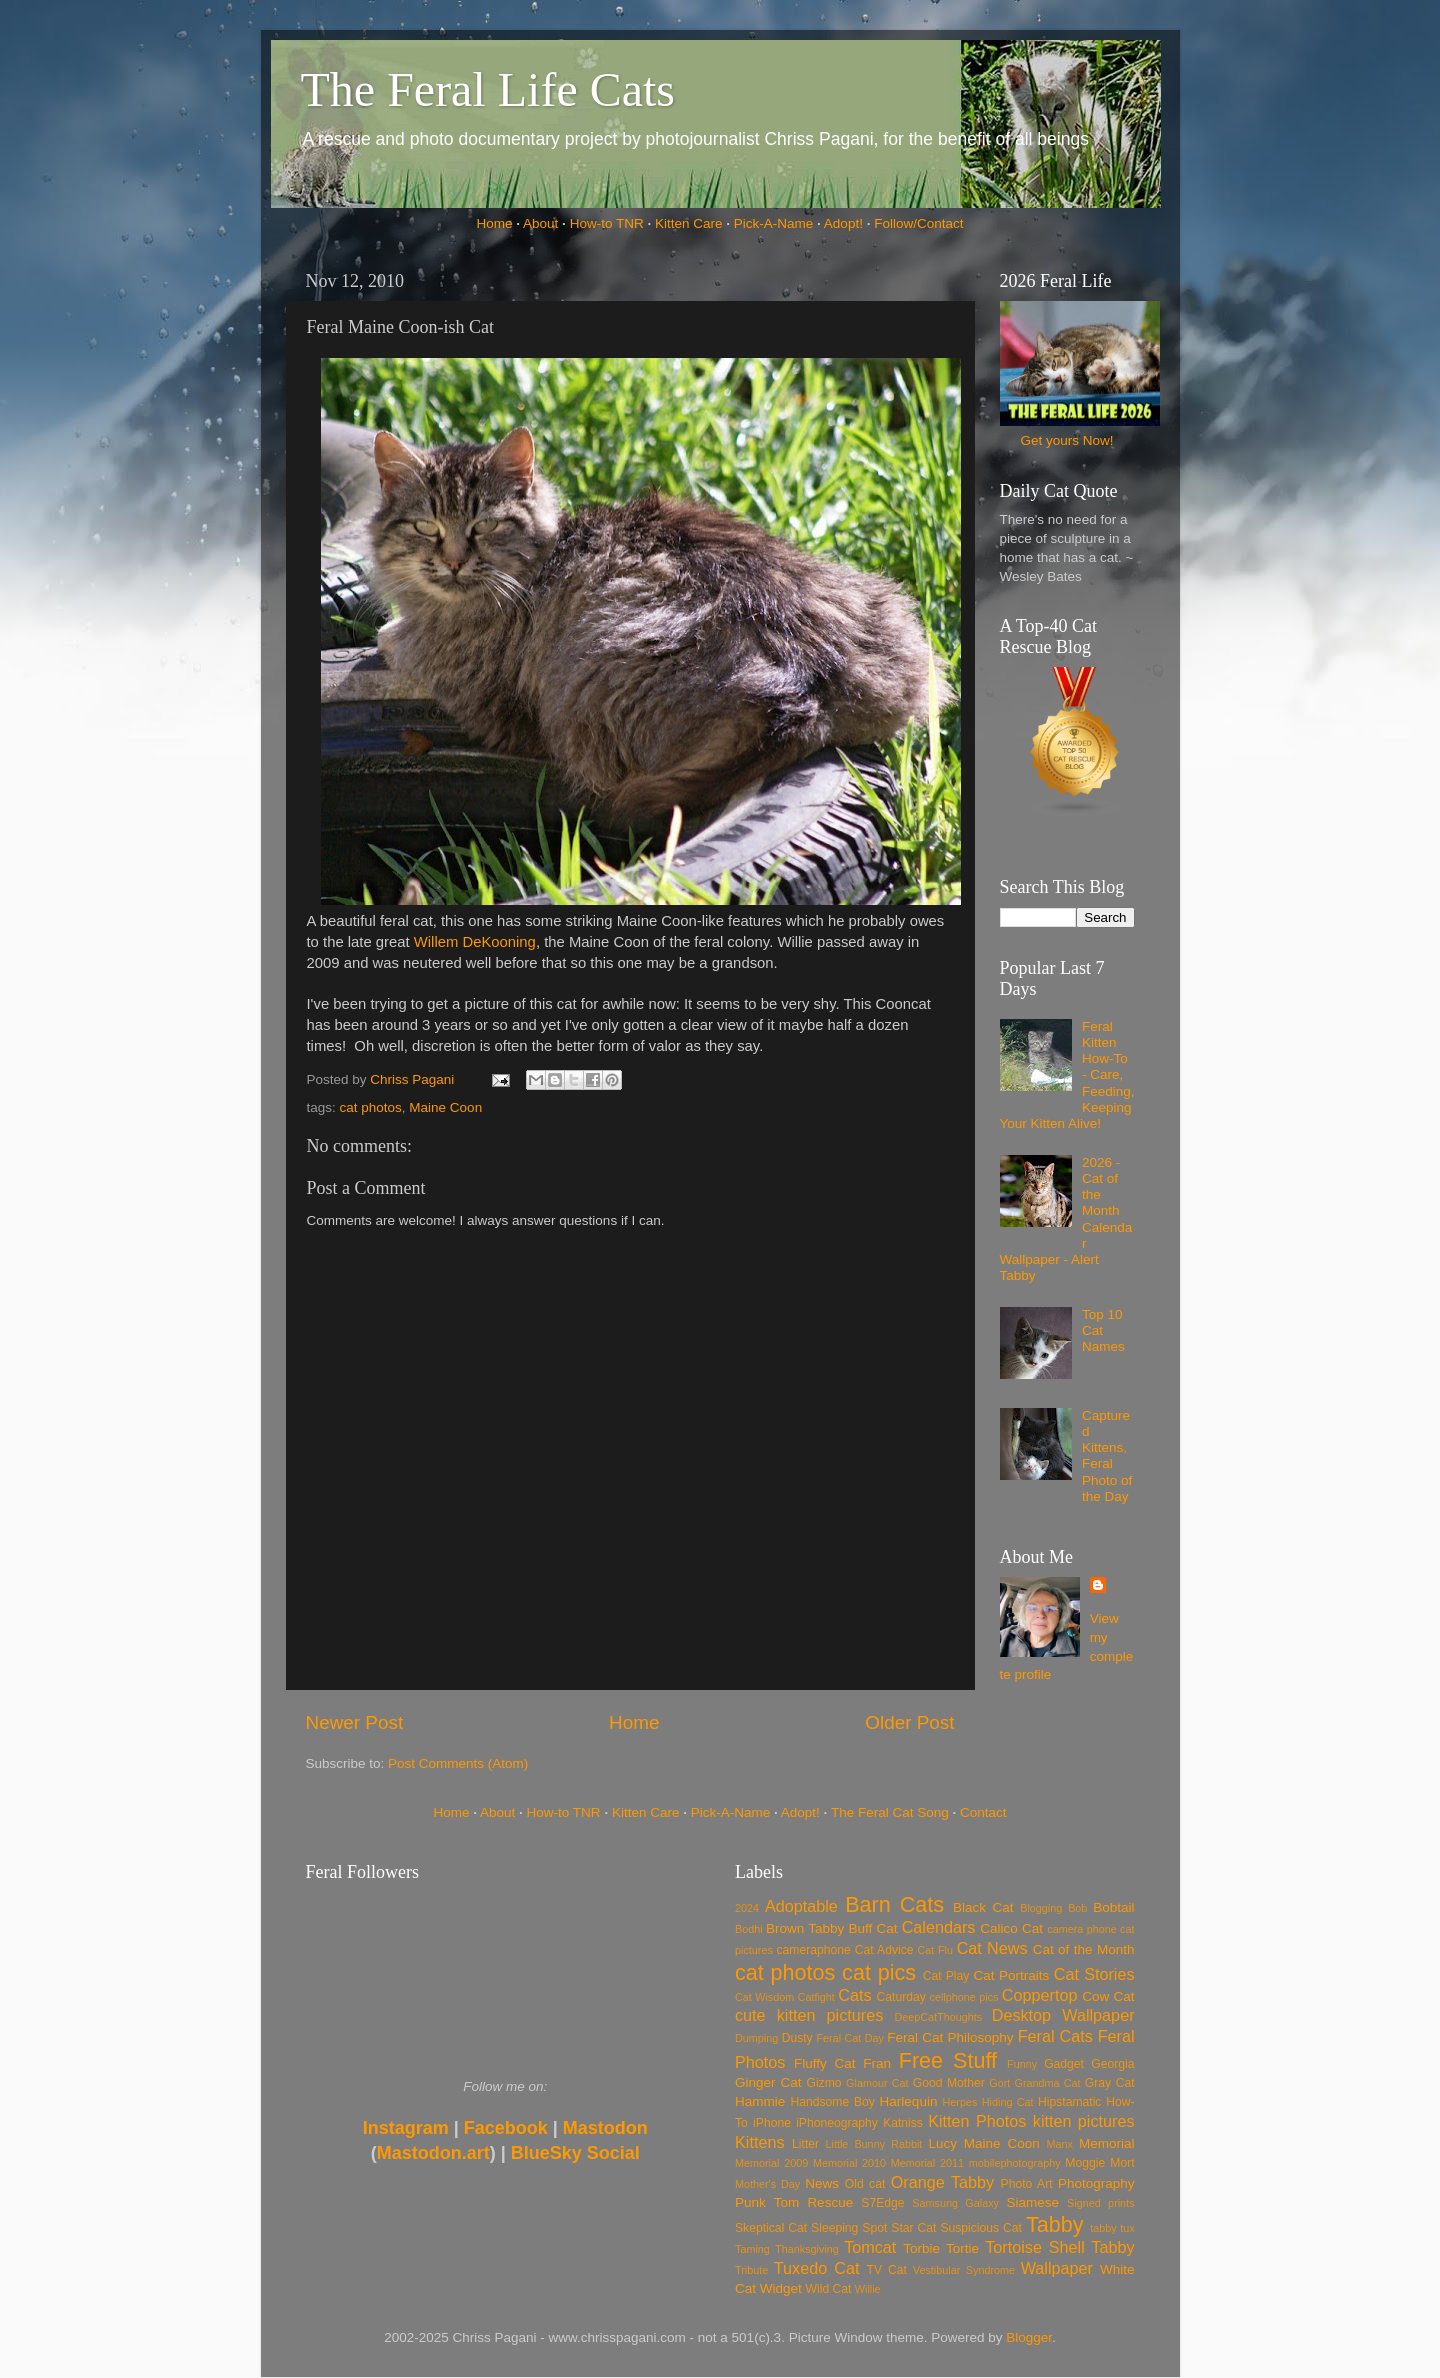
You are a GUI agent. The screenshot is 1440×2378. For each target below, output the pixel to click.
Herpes (960, 2102)
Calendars (939, 1927)
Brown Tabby (805, 1928)
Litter (805, 2144)
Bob (1077, 1908)
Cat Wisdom (764, 1997)
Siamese (1032, 2202)
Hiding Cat (1008, 2102)
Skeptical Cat (771, 2228)
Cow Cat (1108, 1996)
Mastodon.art (433, 2153)
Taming (752, 2249)
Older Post (909, 1722)
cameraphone (813, 1950)
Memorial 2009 (771, 2163)
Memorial (1107, 2143)
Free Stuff (948, 2060)
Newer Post (355, 1722)
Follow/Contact (918, 223)
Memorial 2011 (927, 2163)
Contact (983, 1812)
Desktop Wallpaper (1063, 2015)
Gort (999, 2083)
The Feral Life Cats (488, 89)
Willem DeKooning (475, 942)
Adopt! (843, 223)
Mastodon (605, 2128)
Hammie (760, 2101)
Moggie (1085, 2163)
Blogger (1029, 2337)
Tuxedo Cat (817, 2268)
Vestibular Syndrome (964, 2270)
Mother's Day (767, 2184)
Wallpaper (1057, 2268)
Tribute (751, 2270)
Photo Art (1027, 2184)
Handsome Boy (832, 2102)
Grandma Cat (1048, 2083)
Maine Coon (445, 1107)
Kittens (760, 2142)
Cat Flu (935, 1950)
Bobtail (1113, 1907)
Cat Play (946, 1976)
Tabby (1055, 2224)
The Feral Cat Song (890, 1812)
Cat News (992, 1948)
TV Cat (887, 2270)
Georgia (1112, 2064)
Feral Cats (1055, 2036)
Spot (874, 2228)
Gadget (1064, 2064)
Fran (877, 2063)
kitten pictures (1084, 2121)
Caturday (901, 1997)
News (822, 2183)
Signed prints (1100, 2203)
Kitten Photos (977, 2121)
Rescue (830, 2202)
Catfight (816, 1997)
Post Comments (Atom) (458, 1763)
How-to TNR (607, 223)
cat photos (371, 1107)
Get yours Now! (1066, 440)
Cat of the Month (1084, 1949)
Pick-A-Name (774, 223)
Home (495, 223)
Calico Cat (1011, 1928)
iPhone (772, 2123)
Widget (781, 2288)
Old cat (865, 2184)
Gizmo (823, 2083)
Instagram (406, 2128)
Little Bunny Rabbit (874, 2144)
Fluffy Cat (825, 2063)
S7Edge (882, 2203)
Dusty (797, 2038)
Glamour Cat (877, 2083)
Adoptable (801, 1906)
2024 (747, 1908)
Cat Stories (1094, 1974)
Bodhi (749, 1929)
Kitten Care (689, 223)
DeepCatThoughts (938, 2017)
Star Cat (913, 2228)
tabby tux (1112, 2228)
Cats (854, 1995)
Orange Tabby (942, 2182)
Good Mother (949, 2083)
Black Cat (983, 1907)
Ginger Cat (768, 2082)
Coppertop (1040, 1995)
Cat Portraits (1012, 1975)
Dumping (756, 2038)
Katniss (903, 2123)
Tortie (962, 2248)
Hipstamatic (1069, 2102)
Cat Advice (884, 1950)
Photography (1096, 2183)
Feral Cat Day (849, 2038)
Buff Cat (872, 1928)
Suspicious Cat (981, 2228)
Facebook (506, 2128)
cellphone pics (964, 1997)
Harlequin (909, 2101)
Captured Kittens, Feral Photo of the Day (1107, 1456)
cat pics (879, 1972)
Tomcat (870, 2247)
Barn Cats (894, 1904)
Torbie (921, 2248)
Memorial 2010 (849, 2163)
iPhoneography (837, 2123)
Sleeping (834, 2228)
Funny (1022, 2064)
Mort (1122, 2163)
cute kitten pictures (809, 2015)
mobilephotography (1015, 2163)
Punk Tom (767, 2202)
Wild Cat (829, 2289)
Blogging (1041, 1908)
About (540, 223)
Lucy (942, 2143)
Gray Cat (1110, 2083)
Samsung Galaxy (955, 2203)
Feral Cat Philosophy (950, 2037)
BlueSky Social (575, 2153)
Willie (868, 2289)
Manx (1060, 2144)
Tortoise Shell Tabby (1059, 2247)
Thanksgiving (807, 2249)
